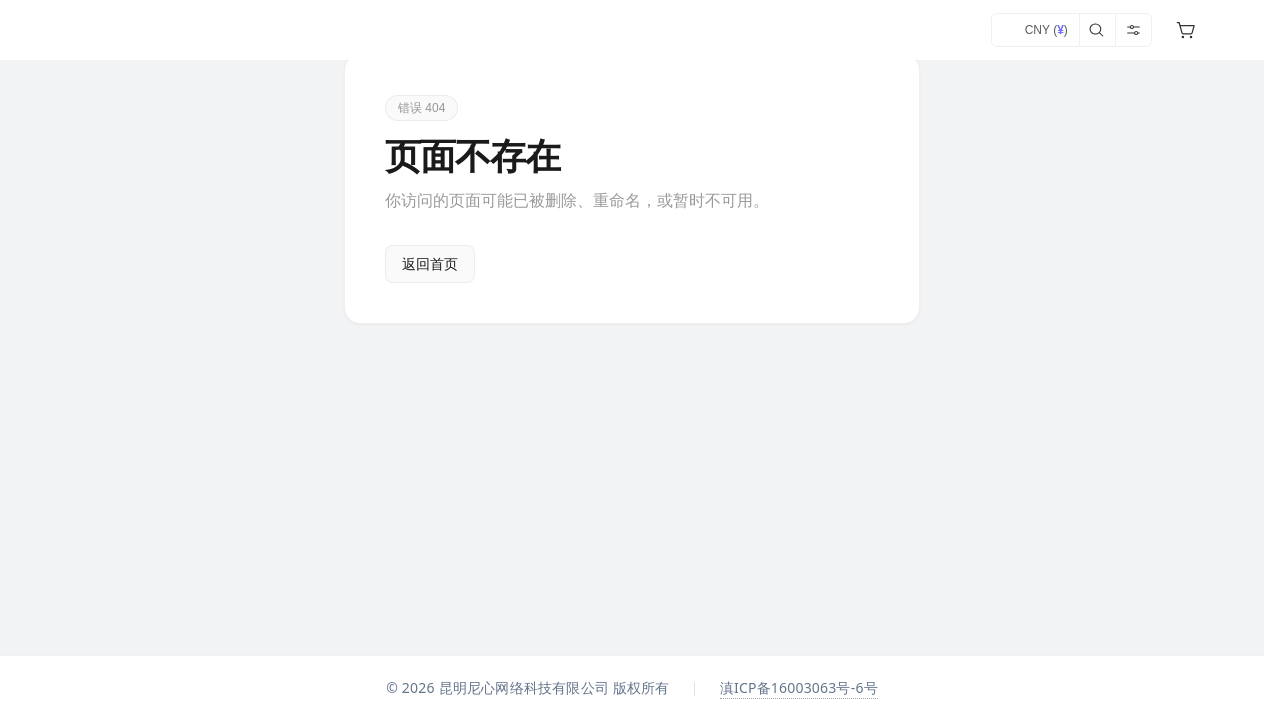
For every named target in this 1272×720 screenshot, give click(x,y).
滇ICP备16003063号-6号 (799, 687)
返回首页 (430, 264)
